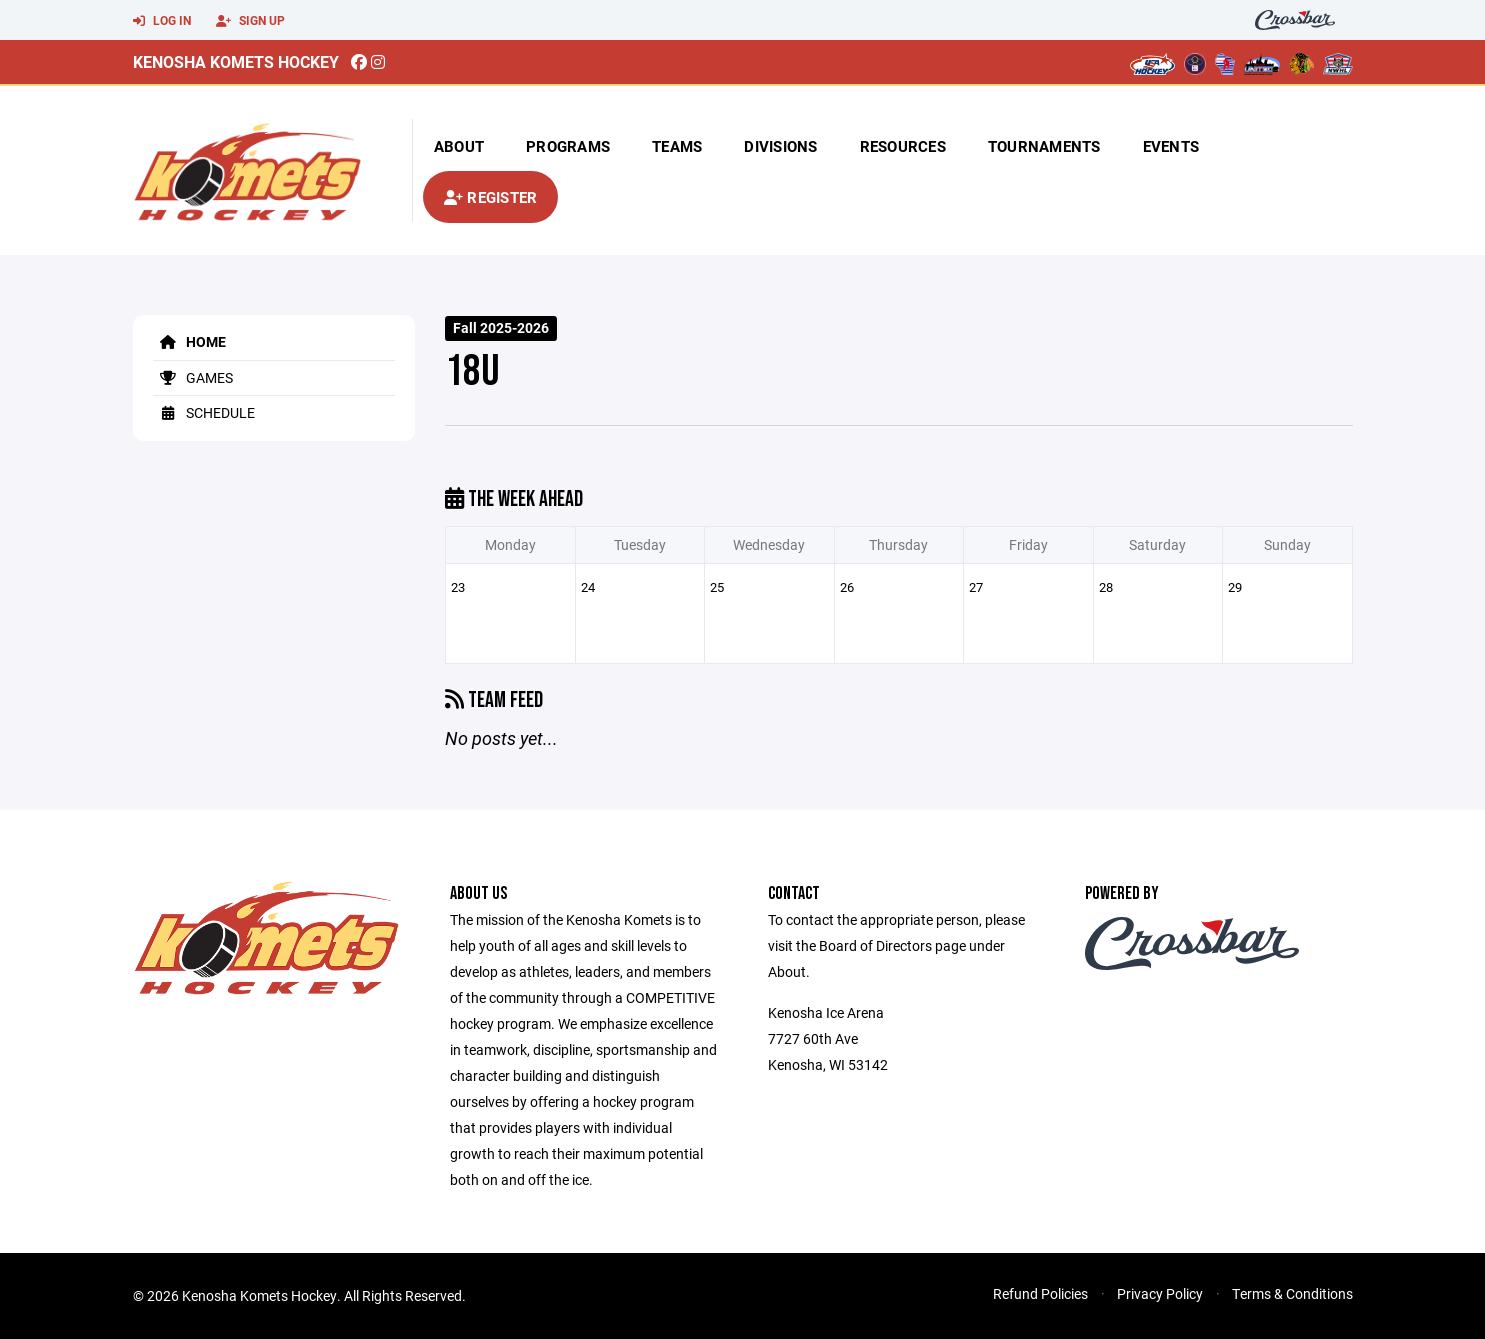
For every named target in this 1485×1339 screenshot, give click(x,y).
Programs (568, 146)
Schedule (204, 412)
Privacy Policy (1160, 1293)
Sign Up (250, 21)
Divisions (780, 146)
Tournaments (1044, 146)
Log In (162, 21)
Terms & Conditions (1292, 1293)
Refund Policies (1040, 1293)
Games (193, 377)
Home (189, 341)
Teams (677, 146)
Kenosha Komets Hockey (236, 61)
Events (1171, 146)
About (459, 146)
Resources (903, 146)
